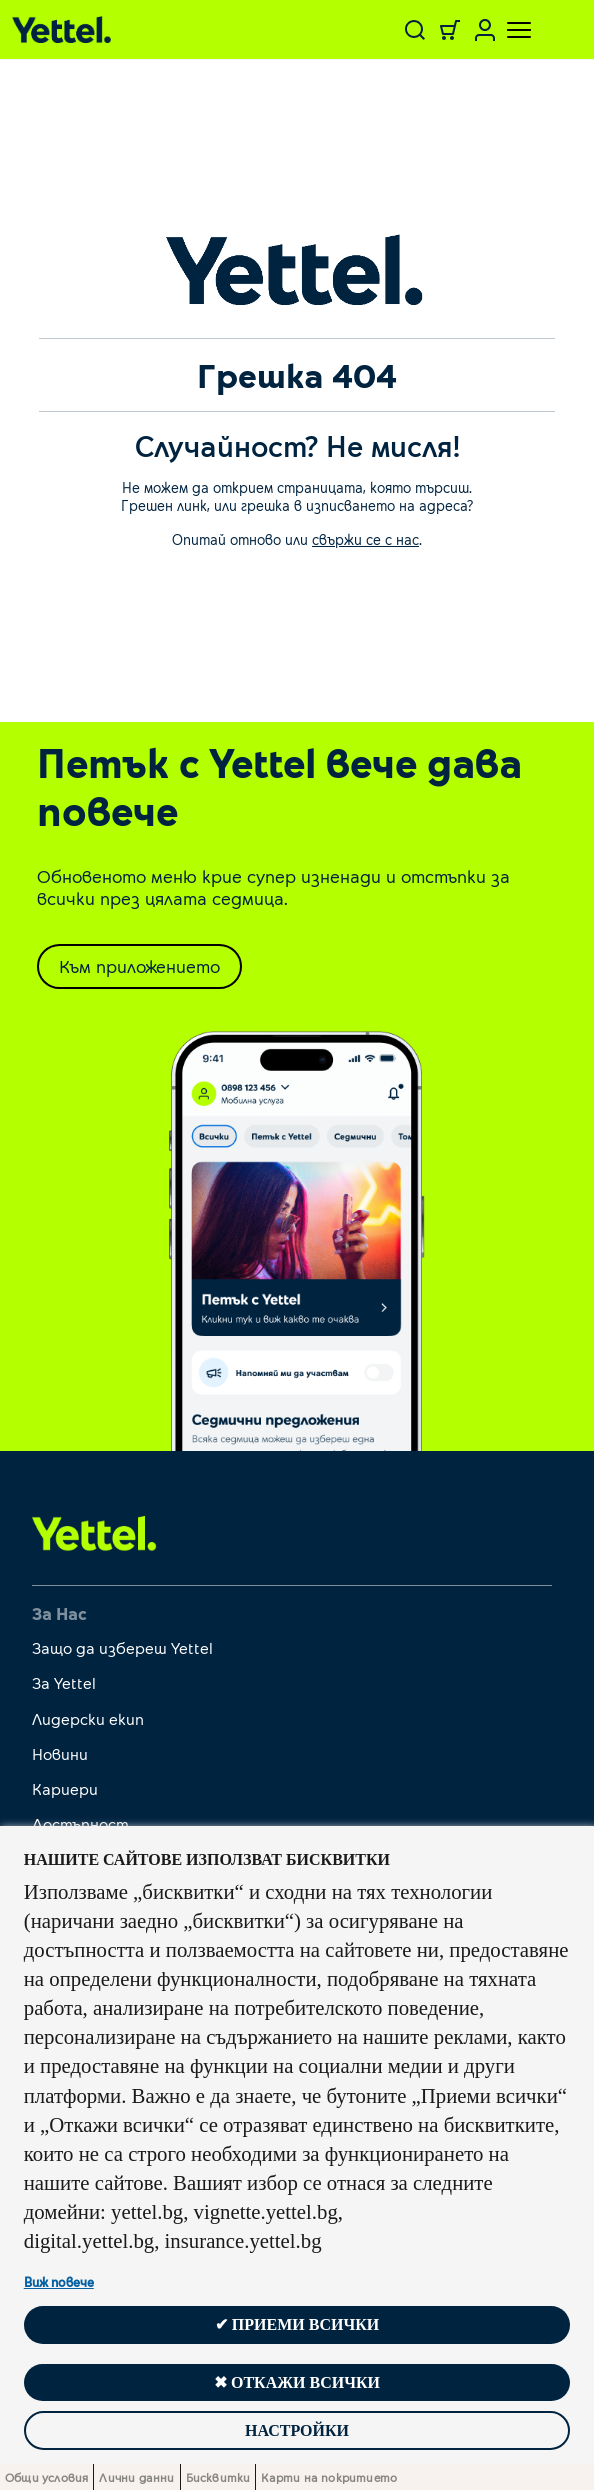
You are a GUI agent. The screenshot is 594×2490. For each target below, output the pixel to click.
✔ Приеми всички (297, 2324)
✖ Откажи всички (297, 2382)
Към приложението (139, 966)
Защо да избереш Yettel (122, 1647)
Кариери (65, 1788)
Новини (60, 1753)
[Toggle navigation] (507, 30)
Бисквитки (218, 2477)
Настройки (297, 2430)
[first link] (94, 1532)
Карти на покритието (329, 2477)
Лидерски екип (88, 1718)
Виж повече (59, 2282)
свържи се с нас (365, 539)
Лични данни (136, 2477)
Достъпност (80, 1823)
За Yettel (64, 1682)
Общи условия (46, 2477)
